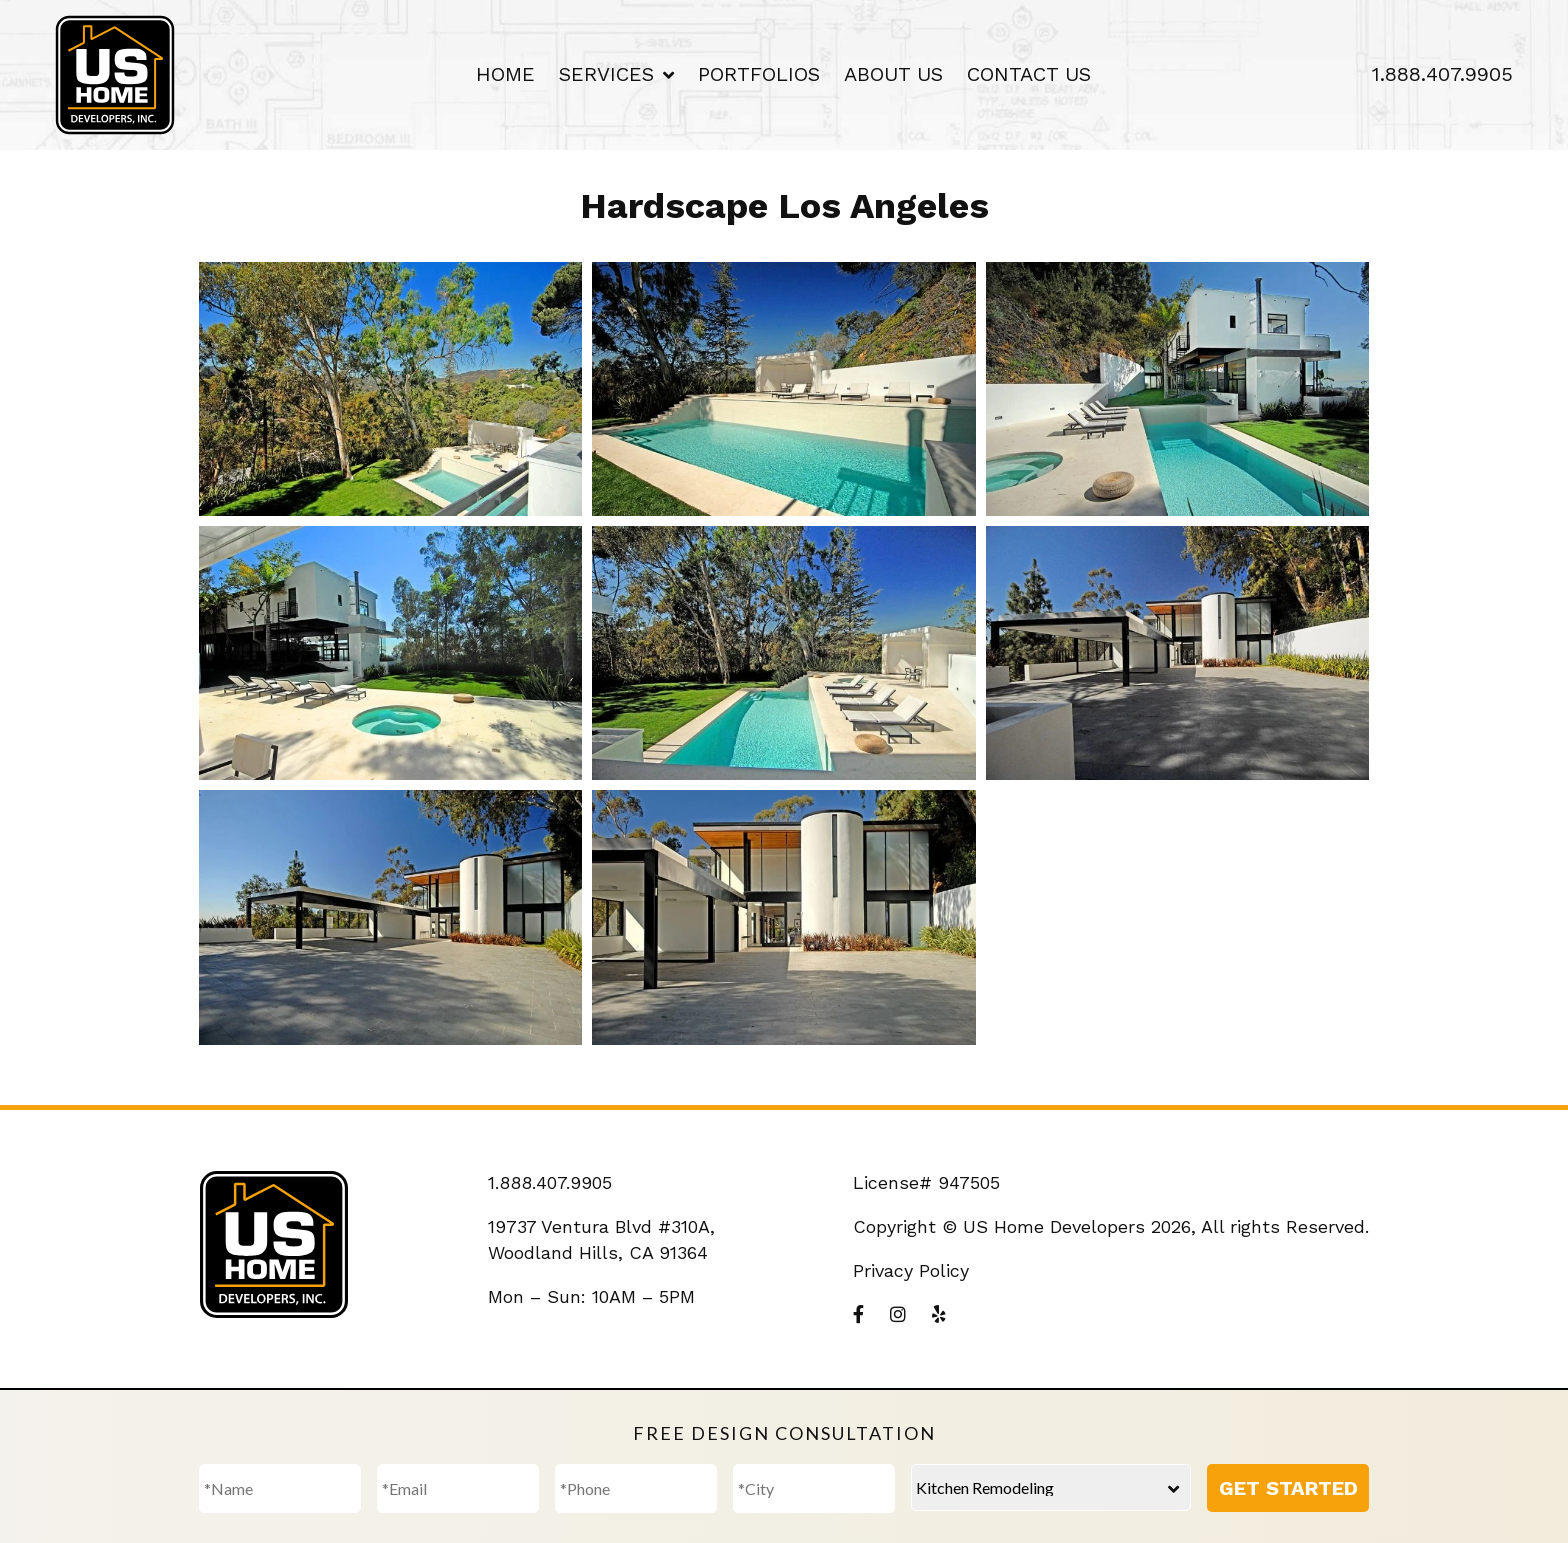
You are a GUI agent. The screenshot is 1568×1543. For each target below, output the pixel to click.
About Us (893, 74)
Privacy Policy (911, 1270)
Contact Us (1029, 74)
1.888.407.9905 (1442, 74)
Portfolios (759, 74)
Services (606, 74)
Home (505, 74)
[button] (390, 389)
